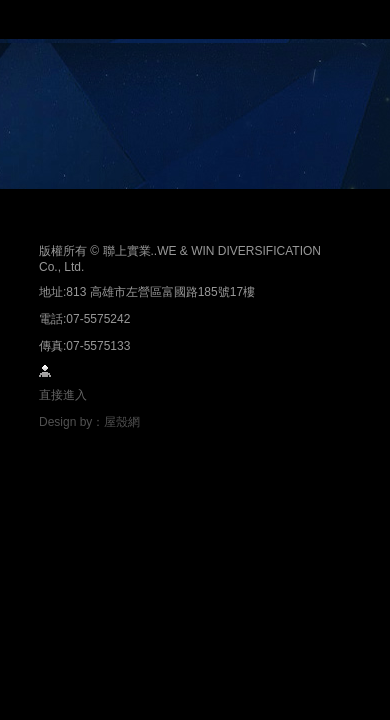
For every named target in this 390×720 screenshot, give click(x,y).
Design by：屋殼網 (89, 422)
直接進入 (63, 395)
